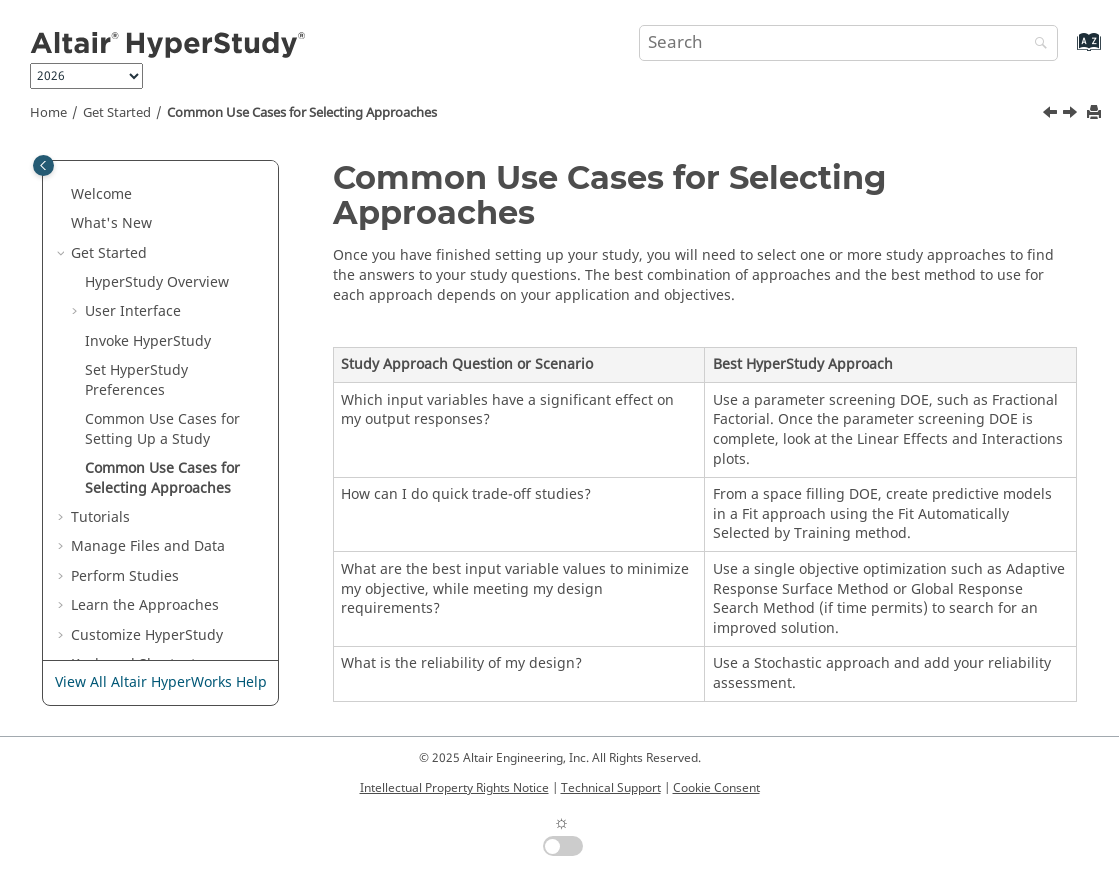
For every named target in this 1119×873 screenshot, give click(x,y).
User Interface (133, 311)
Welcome (101, 194)
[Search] (1036, 44)
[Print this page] (1096, 113)
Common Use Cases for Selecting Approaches (302, 113)
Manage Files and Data (148, 546)
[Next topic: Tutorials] (1072, 115)
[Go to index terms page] (1067, 51)
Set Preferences (136, 380)
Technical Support (611, 788)
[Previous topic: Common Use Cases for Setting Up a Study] (1052, 115)
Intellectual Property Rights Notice (454, 788)
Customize (147, 635)
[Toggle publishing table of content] (43, 165)
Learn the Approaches (145, 605)
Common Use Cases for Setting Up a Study (162, 429)
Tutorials (100, 517)
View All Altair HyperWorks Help (161, 682)
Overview (157, 282)
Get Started (117, 113)
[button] (63, 195)
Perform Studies (125, 576)
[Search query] (849, 43)
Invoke (148, 341)
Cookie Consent (716, 788)
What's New (111, 223)
